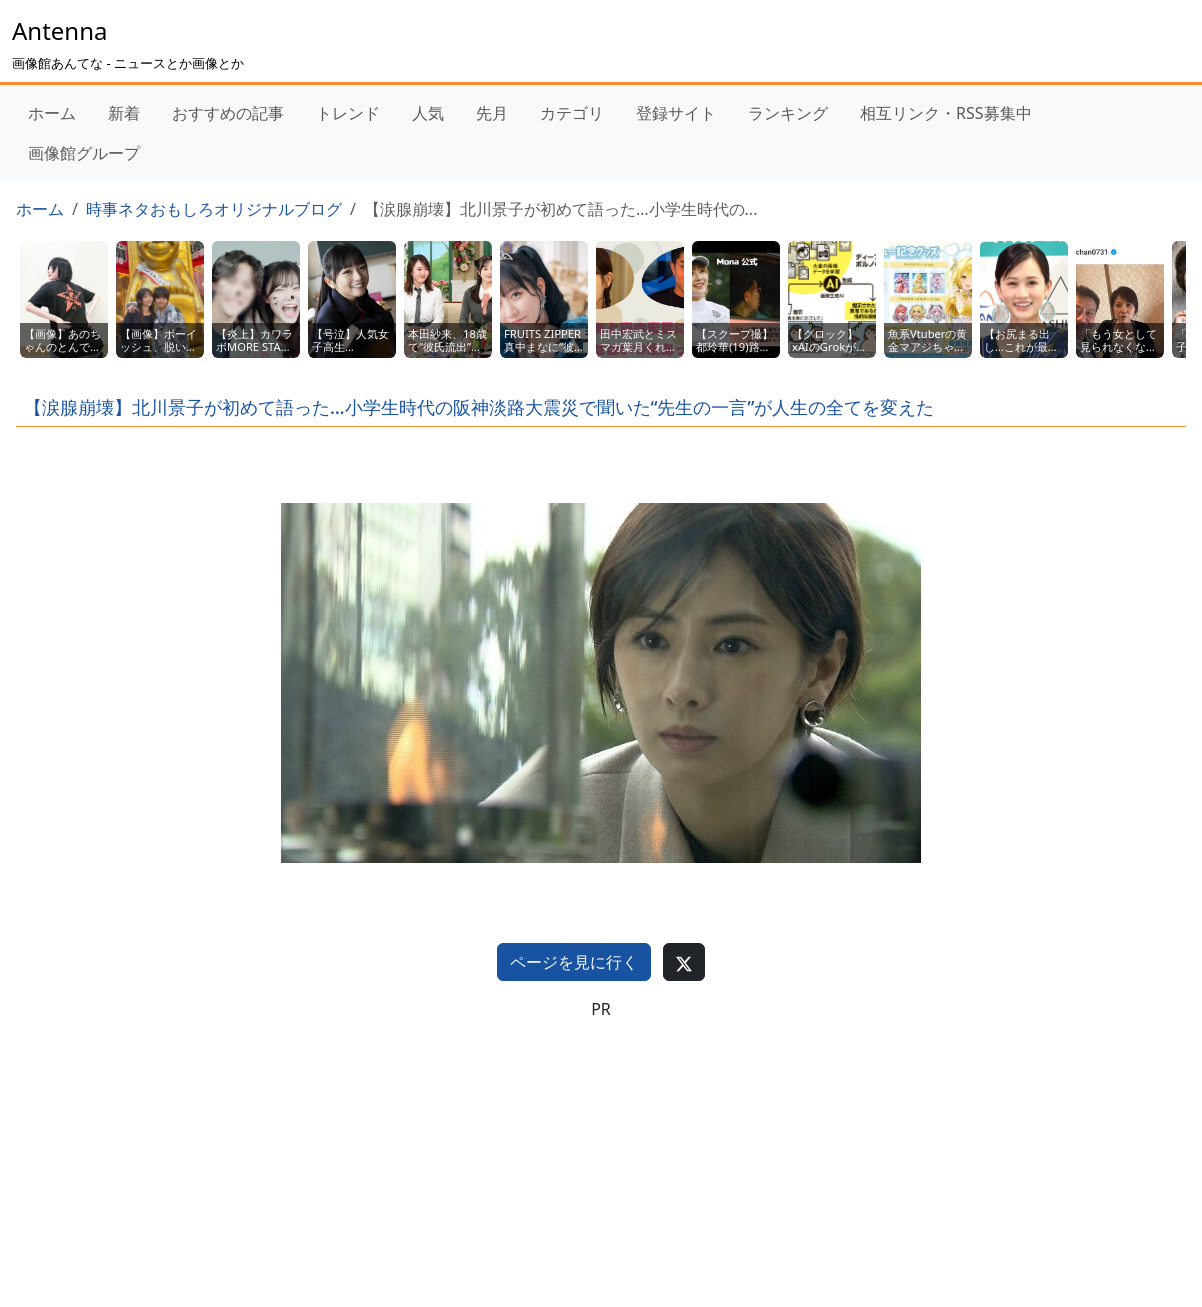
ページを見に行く (574, 962)
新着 (124, 113)
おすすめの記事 (228, 113)
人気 (428, 113)
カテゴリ (572, 113)
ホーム (52, 113)
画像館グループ (84, 153)
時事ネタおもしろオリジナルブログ (214, 209)
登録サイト (676, 113)
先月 (492, 113)
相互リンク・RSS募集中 (946, 113)
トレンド (348, 113)
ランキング (788, 113)
